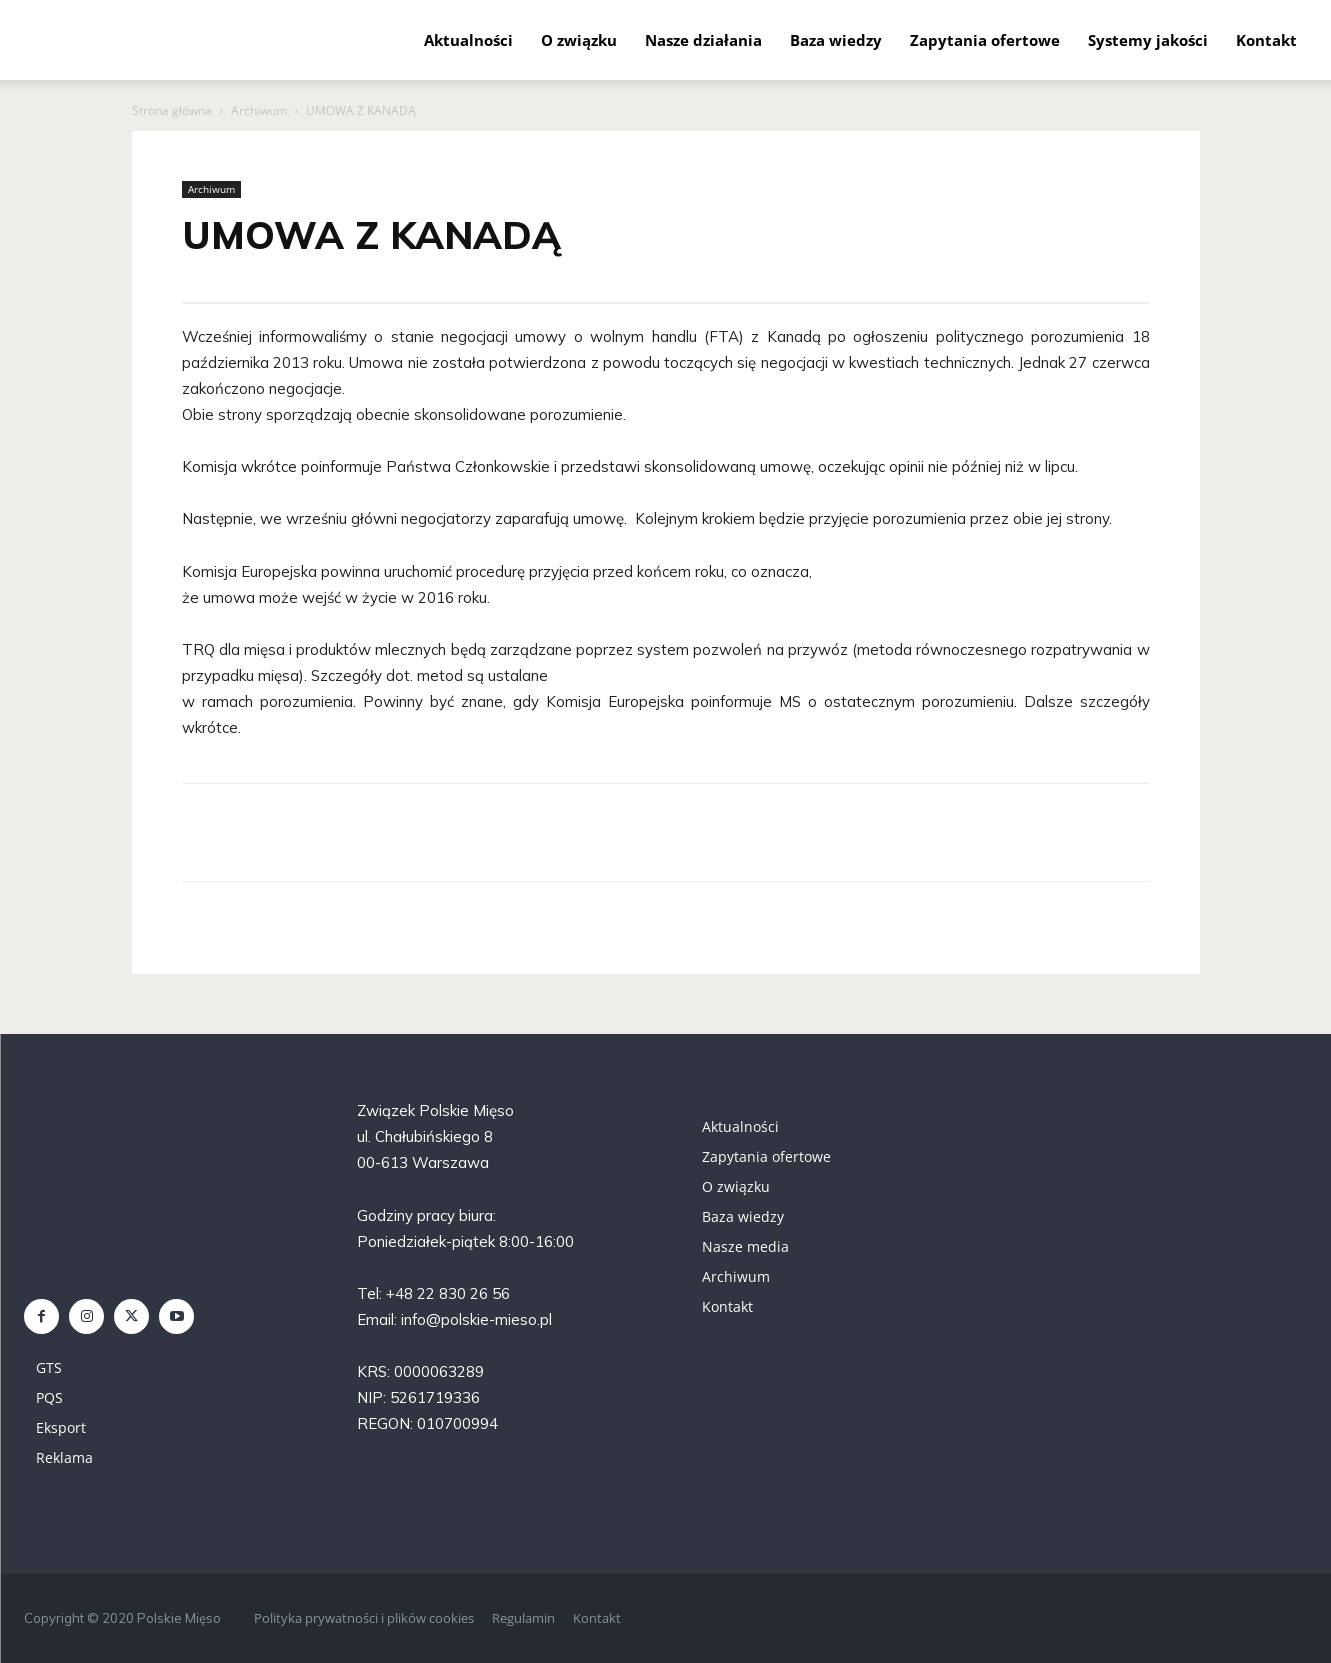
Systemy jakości (1148, 40)
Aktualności (468, 40)
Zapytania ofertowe (985, 40)
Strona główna (172, 110)
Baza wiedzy (836, 40)
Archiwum (259, 110)
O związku (579, 40)
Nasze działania (703, 40)
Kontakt (1266, 40)
